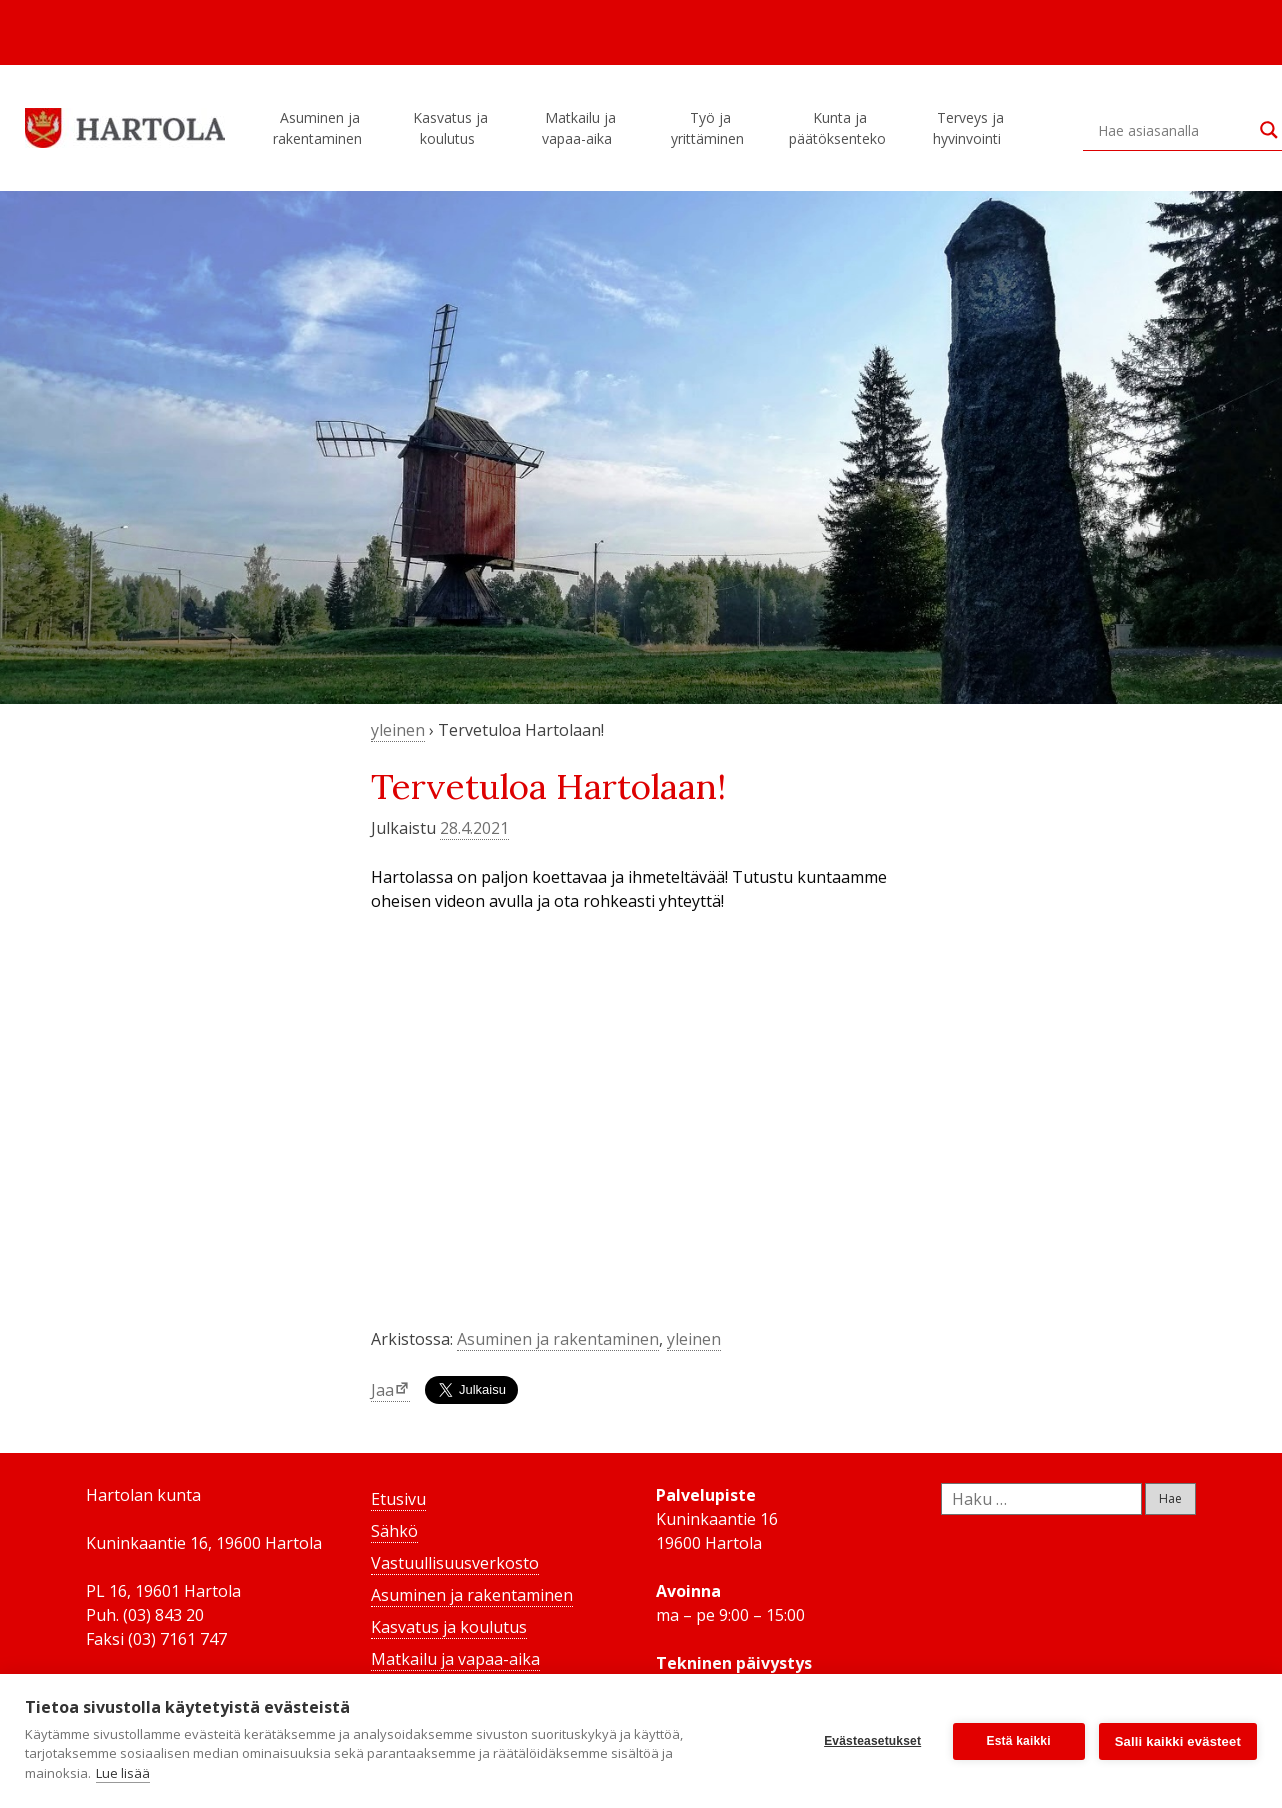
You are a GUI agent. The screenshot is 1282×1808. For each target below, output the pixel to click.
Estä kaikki (1019, 1741)
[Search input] (1174, 130)
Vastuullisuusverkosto (455, 1563)
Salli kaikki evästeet (1178, 1741)
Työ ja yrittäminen (710, 128)
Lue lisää (123, 1773)
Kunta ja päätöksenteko (840, 128)
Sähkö (394, 1531)
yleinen (398, 730)
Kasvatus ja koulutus (450, 128)
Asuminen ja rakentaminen (320, 128)
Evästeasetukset (872, 1741)
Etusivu (398, 1499)
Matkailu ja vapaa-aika (580, 128)
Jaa (382, 1390)
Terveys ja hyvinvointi (970, 128)
